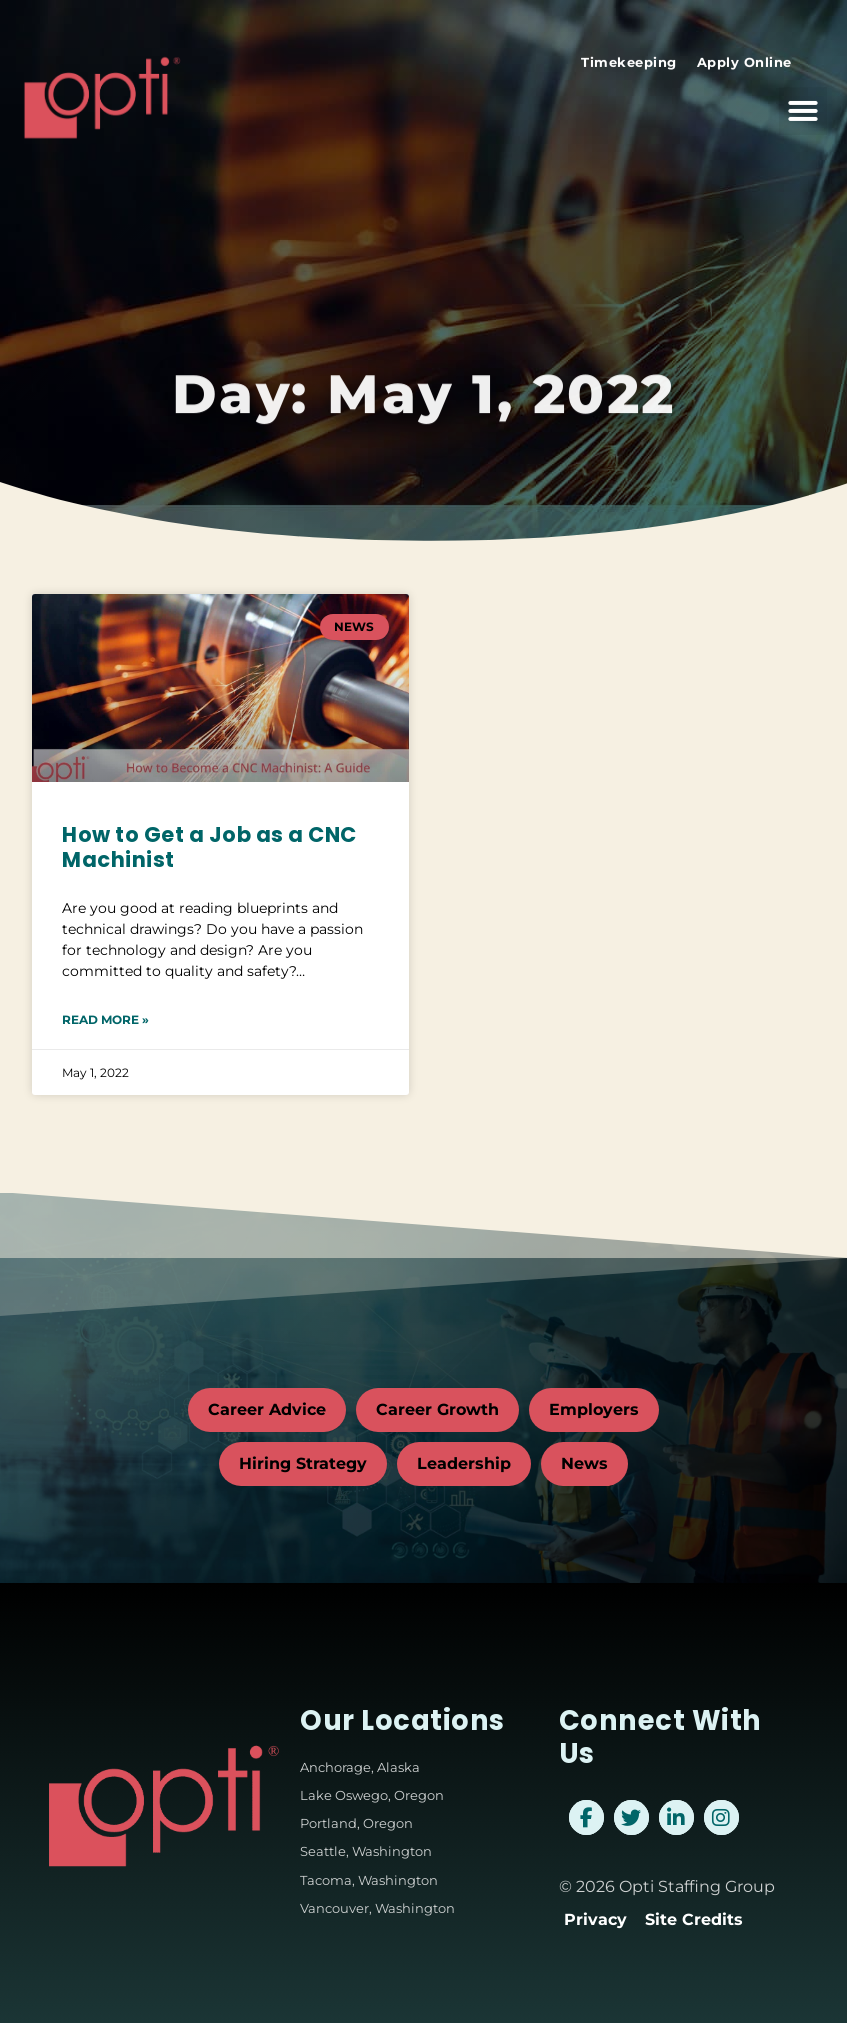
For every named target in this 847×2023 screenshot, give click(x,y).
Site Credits (694, 1919)
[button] (803, 102)
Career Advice (267, 1409)
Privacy (595, 1919)
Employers (594, 1409)
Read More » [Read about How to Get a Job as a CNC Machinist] (105, 1019)
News (584, 1463)
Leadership (464, 1463)
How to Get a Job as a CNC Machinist (209, 847)
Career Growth (437, 1409)
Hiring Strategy (303, 1463)
